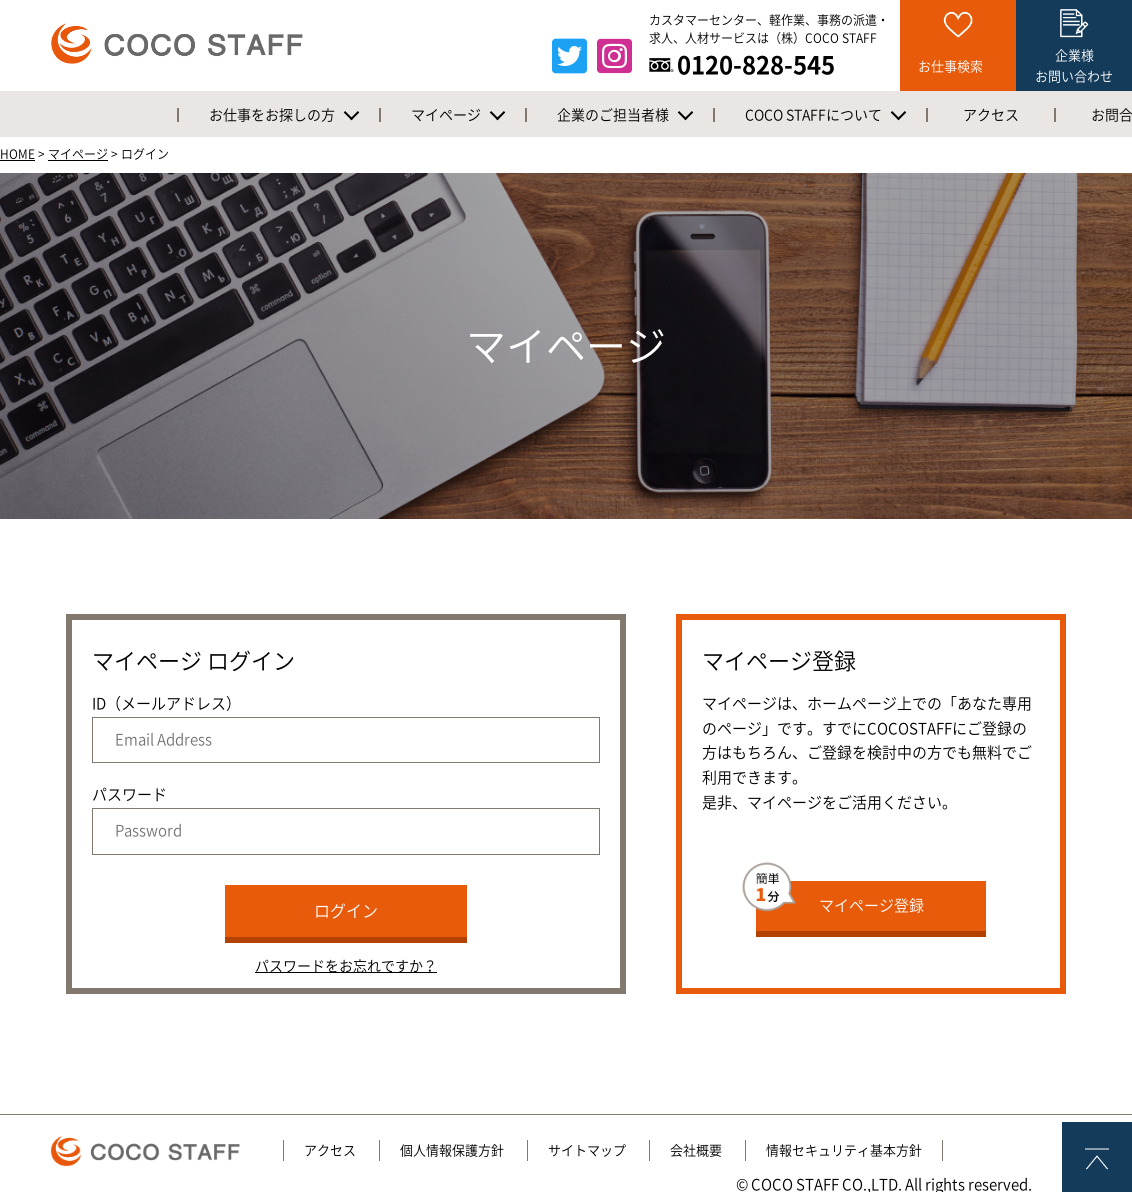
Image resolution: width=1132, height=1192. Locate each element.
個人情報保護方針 (452, 1150)
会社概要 (696, 1150)
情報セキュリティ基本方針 (844, 1150)
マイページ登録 (840, 897)
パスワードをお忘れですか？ (346, 966)
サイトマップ (587, 1150)
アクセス (330, 1150)
